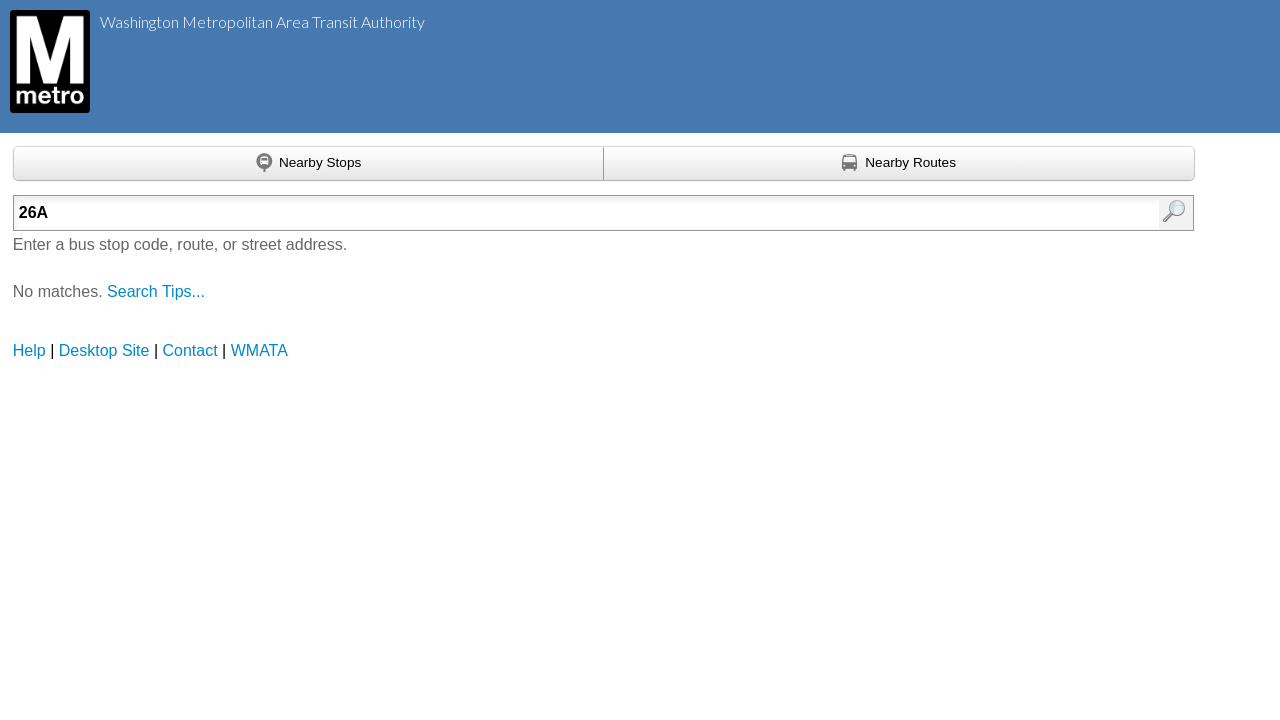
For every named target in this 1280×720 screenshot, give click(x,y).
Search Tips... (156, 291)
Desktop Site (104, 350)
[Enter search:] (518, 213)
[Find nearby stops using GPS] (309, 164)
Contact (190, 350)
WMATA (259, 350)
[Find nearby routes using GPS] (899, 164)
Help (29, 350)
